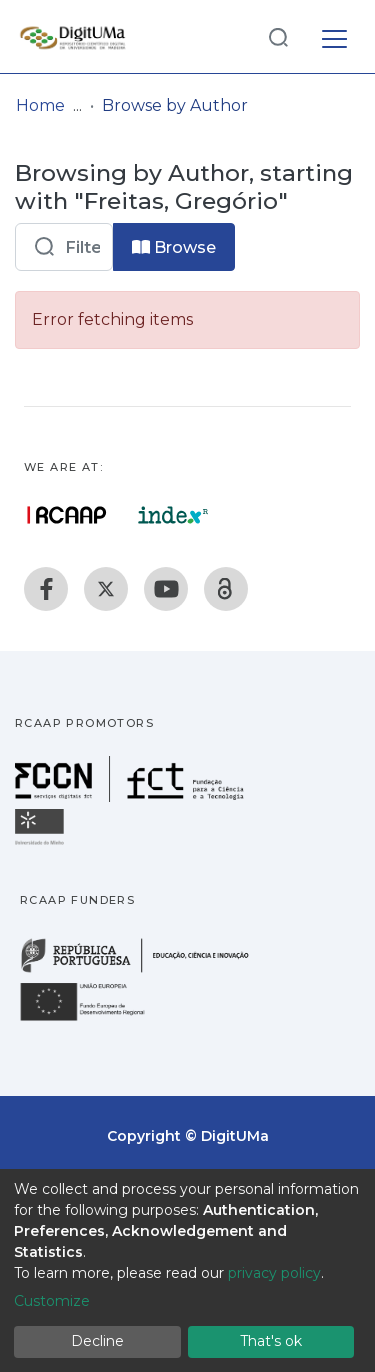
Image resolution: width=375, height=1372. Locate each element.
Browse (174, 247)
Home (40, 105)
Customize (52, 1301)
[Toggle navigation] (334, 36)
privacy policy (274, 1273)
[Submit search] (278, 36)
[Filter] (64, 247)
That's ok (271, 1341)
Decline (97, 1341)
